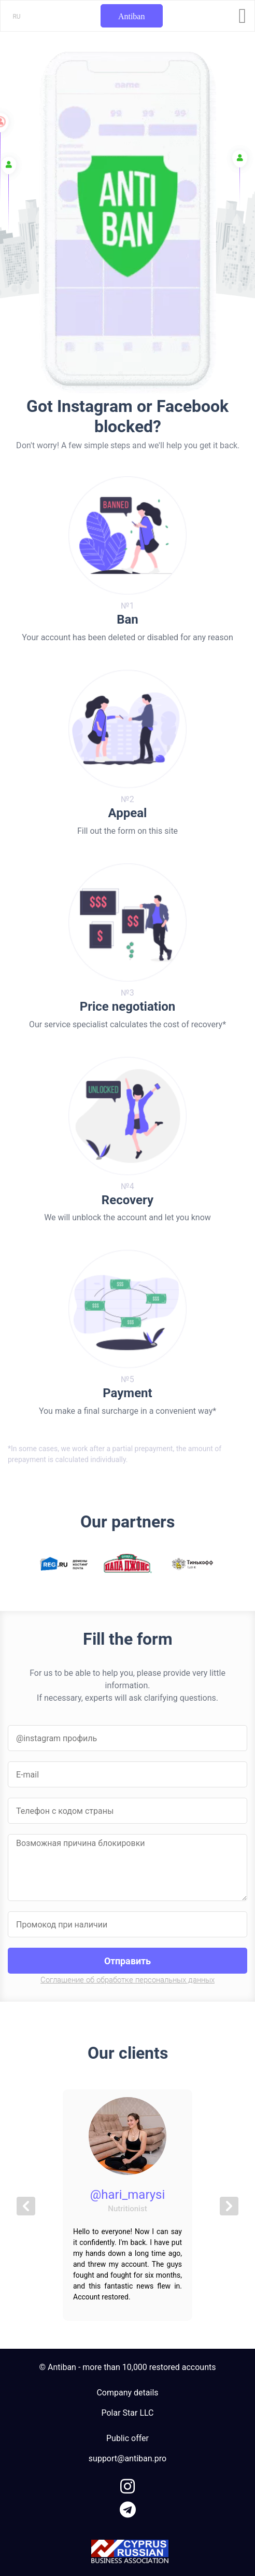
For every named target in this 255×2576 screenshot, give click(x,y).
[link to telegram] (128, 2507)
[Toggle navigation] (242, 16)
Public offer (127, 2438)
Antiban (131, 16)
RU (16, 16)
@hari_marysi (127, 2194)
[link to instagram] (127, 2484)
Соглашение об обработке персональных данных (127, 1980)
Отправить (127, 1960)
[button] (26, 2206)
